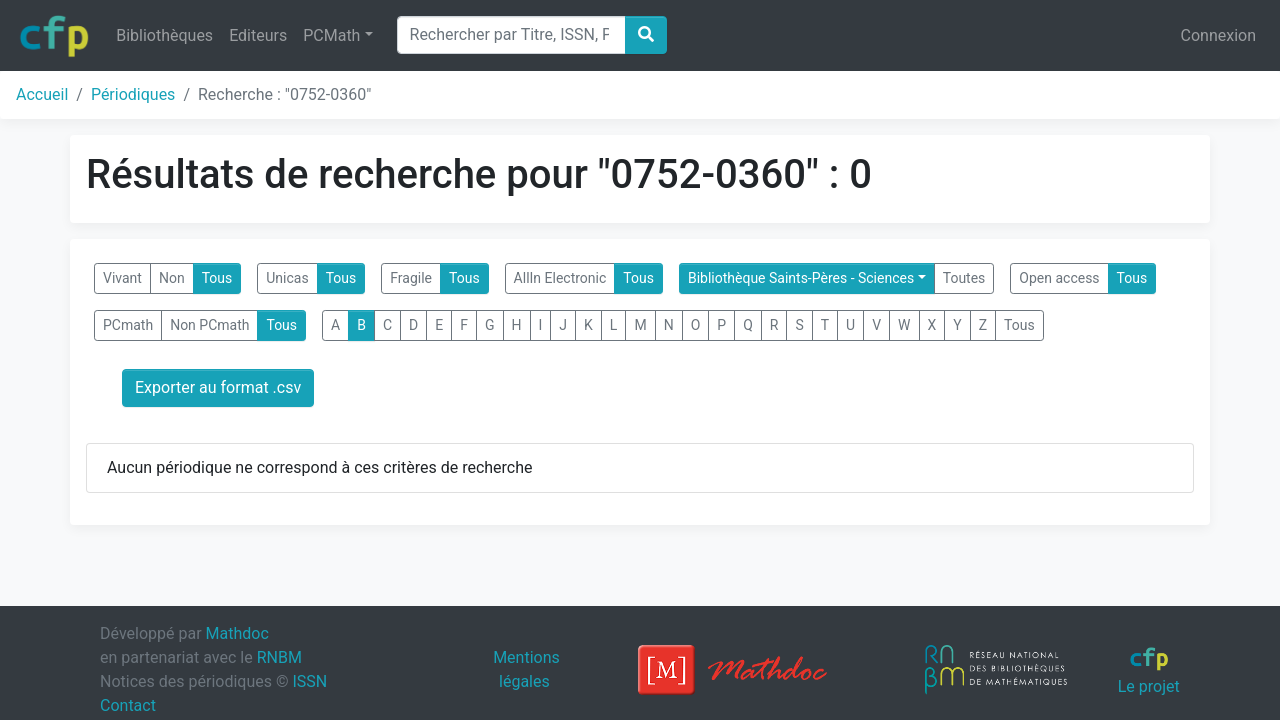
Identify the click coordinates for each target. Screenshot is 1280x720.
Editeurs (258, 35)
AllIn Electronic (560, 278)
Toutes (964, 278)
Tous (217, 278)
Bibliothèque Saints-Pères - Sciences (801, 278)
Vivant (122, 278)
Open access (1059, 278)
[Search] (511, 35)
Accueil (42, 94)
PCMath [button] (331, 35)
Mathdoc (237, 633)
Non (172, 278)
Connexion (1218, 35)
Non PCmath (209, 325)
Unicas (287, 278)
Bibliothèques (164, 35)
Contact (128, 705)
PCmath (128, 325)
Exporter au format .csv (218, 387)
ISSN (309, 681)
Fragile (411, 278)
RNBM (279, 657)
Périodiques (133, 94)
